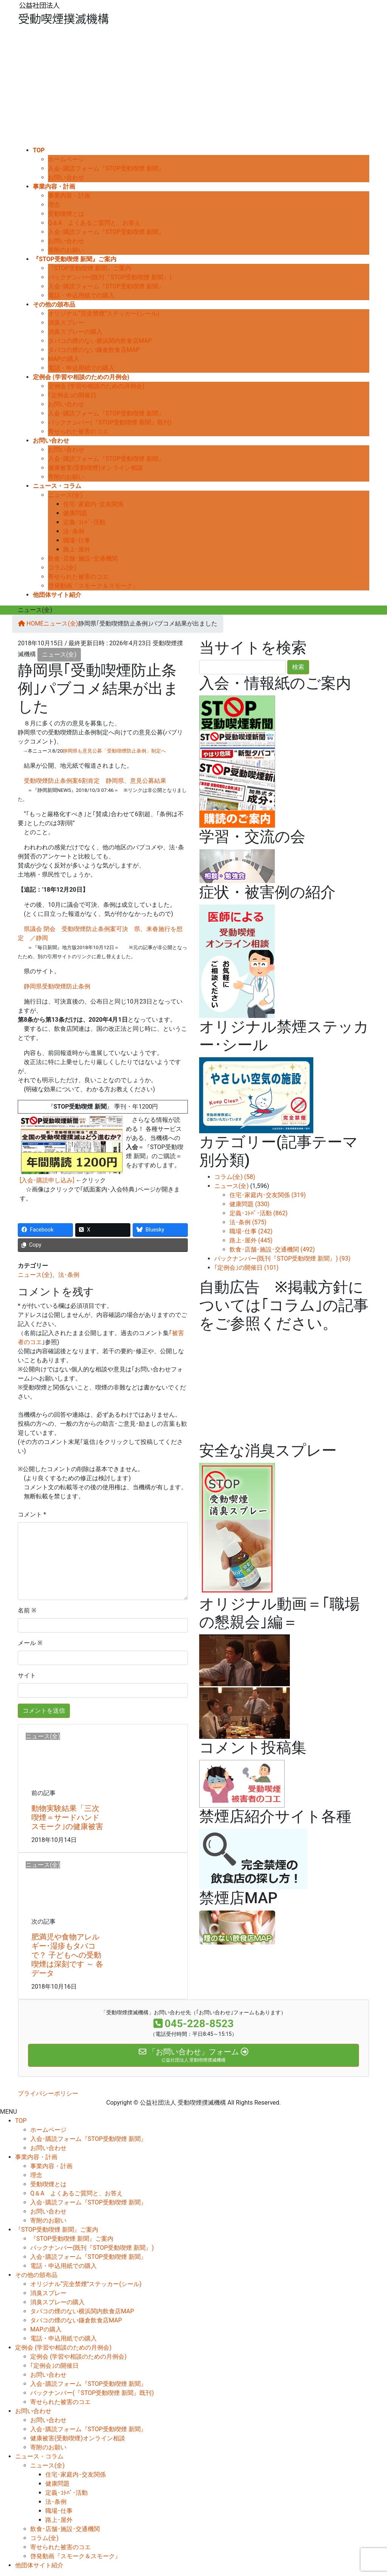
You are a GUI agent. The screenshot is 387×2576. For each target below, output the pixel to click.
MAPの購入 (63, 358)
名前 (27, 1610)
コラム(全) (62, 567)
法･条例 (73, 531)
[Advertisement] (193, 89)
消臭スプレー (66, 322)
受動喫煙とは (66, 213)
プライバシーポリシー (48, 2093)
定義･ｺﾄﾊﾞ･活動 (84, 522)
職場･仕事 (76, 540)
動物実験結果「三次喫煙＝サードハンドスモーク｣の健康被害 (67, 1817)
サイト (27, 1675)
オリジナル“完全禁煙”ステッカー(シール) (103, 313)
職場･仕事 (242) (250, 1231)
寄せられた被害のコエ (78, 431)
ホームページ (66, 159)
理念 (54, 204)
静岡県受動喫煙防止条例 (57, 986)
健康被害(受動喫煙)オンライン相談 (95, 467)
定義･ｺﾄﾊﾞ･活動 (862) (258, 1213)
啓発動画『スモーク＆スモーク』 (93, 585)
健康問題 (75, 513)
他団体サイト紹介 (39, 2565)
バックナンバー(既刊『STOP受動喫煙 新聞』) (110, 277)
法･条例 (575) (247, 1222)
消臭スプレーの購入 (75, 331)
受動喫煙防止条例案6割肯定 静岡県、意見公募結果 (95, 780)
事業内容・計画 (69, 195)
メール (30, 1643)
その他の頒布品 (36, 2275)
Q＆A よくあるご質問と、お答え (94, 222)
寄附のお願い (66, 250)
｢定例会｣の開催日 (72, 395)
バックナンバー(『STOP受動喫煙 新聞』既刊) (110, 422)
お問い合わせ (66, 177)
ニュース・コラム (39, 2456)
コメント (30, 1514)
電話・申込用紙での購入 (81, 295)
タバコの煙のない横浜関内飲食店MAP (100, 340)
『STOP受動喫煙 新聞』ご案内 (89, 268)
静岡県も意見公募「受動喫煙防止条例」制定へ (114, 751)
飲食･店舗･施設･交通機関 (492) (272, 1249)
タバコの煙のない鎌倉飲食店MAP (94, 349)
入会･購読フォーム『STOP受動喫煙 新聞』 (106, 168)
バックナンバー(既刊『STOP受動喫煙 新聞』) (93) (282, 1258)
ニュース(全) (65, 495)
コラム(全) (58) (234, 1176)
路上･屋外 (76, 549)
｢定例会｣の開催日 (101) (246, 1267)
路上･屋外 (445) (250, 1240)
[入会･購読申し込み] (47, 1180)
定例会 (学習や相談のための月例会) (96, 386)
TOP (20, 2120)
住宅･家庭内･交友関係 (93, 504)
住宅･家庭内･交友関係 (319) (267, 1195)
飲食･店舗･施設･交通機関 (83, 558)
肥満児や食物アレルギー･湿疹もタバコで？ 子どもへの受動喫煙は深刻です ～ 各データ (67, 1955)
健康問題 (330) (249, 1204)
